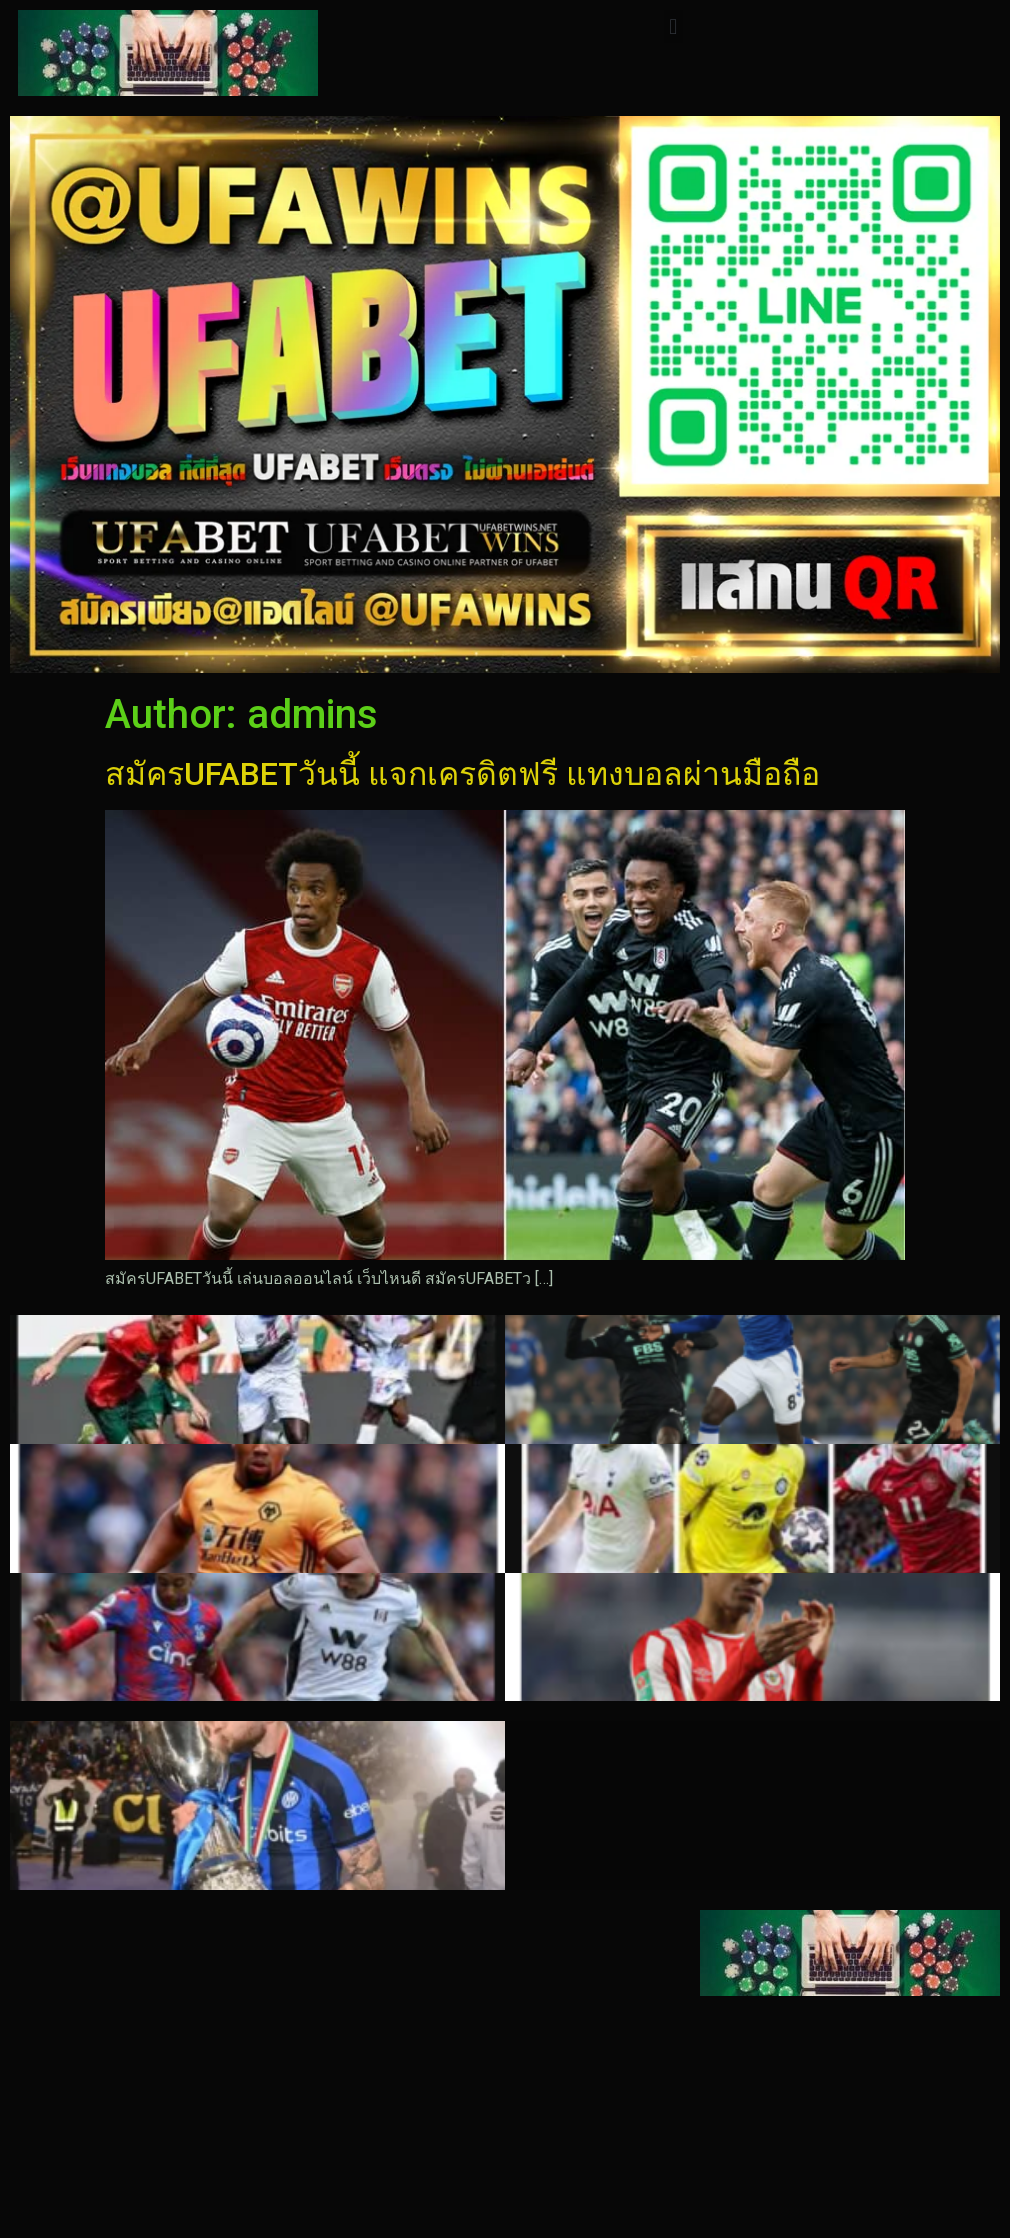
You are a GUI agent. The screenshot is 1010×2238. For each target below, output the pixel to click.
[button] (673, 26)
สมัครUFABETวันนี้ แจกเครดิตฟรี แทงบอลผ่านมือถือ (462, 774)
